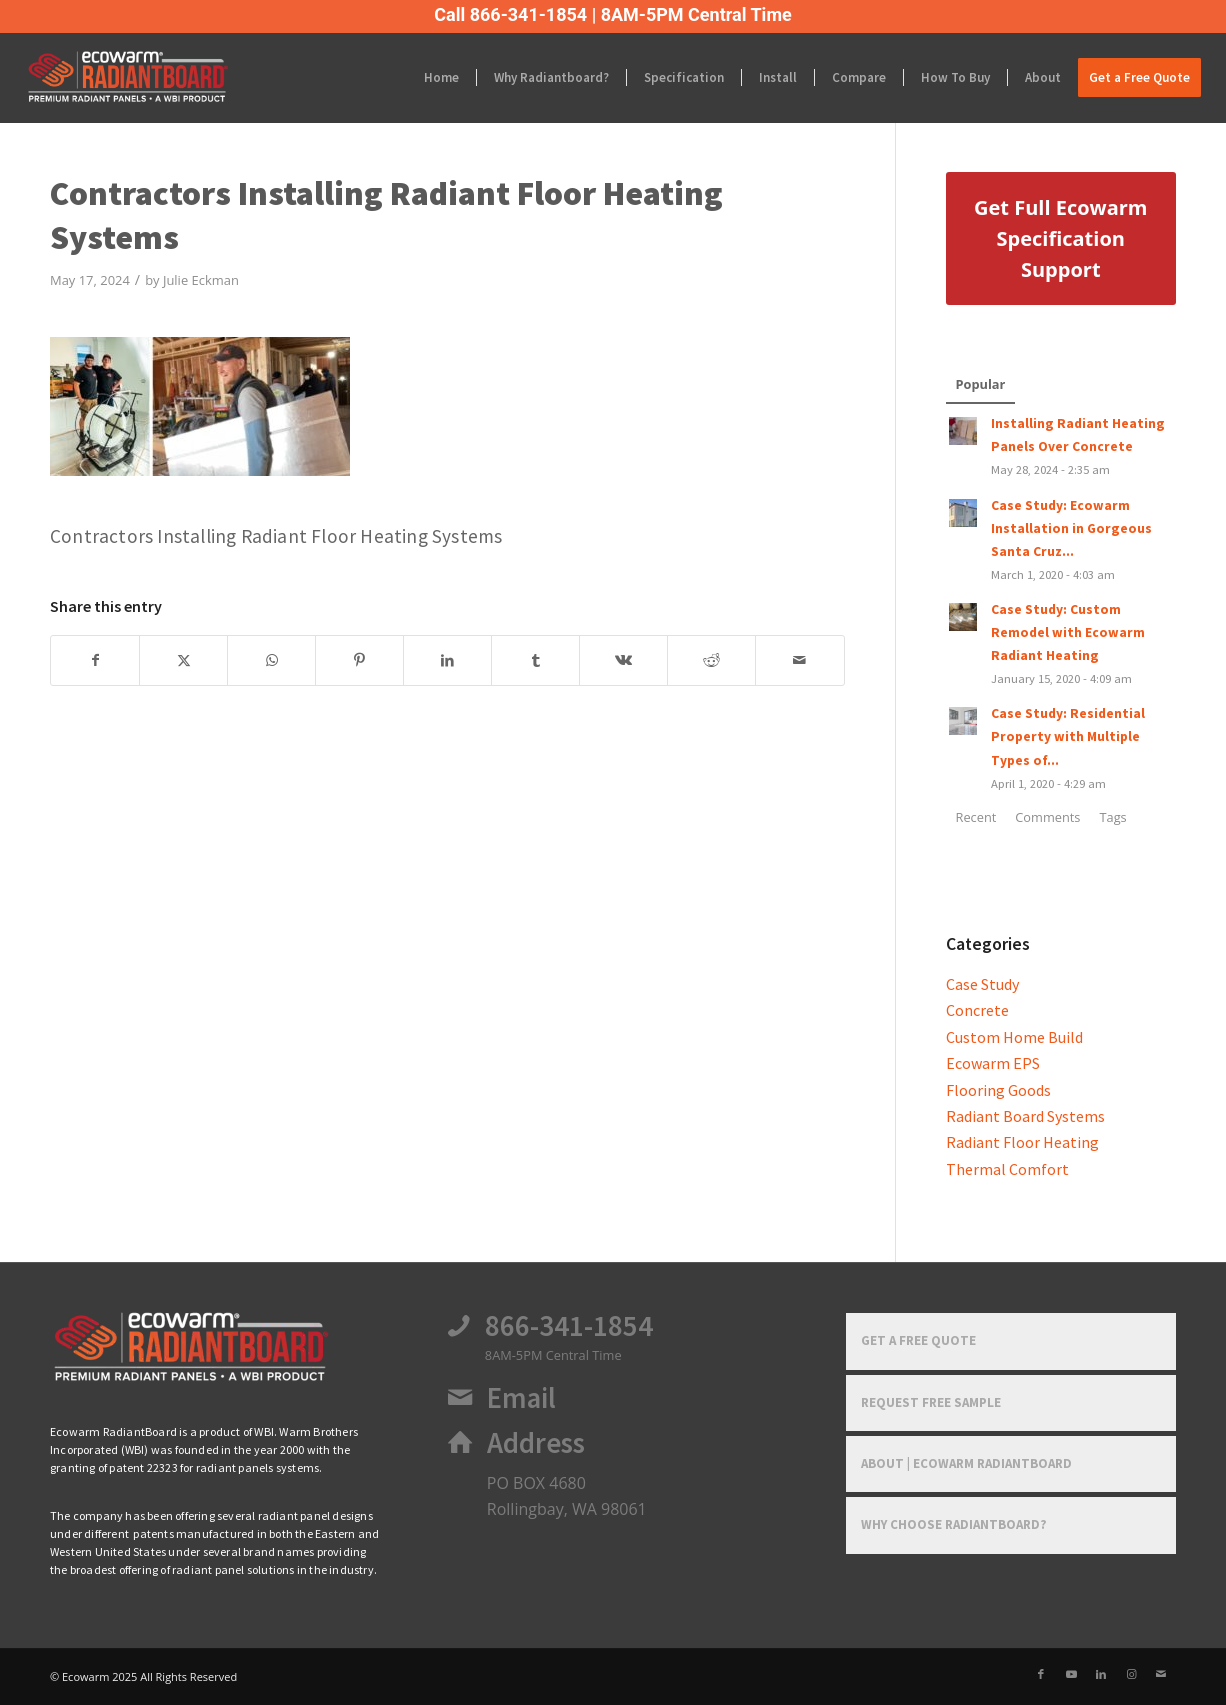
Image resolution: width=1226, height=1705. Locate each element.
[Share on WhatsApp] (271, 660)
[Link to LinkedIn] (1101, 1674)
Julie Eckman (201, 280)
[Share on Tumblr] (535, 660)
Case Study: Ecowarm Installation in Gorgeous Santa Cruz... (1071, 528)
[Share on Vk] (623, 660)
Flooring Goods (998, 1090)
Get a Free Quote (918, 1340)
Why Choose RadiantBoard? (954, 1524)
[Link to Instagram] (1131, 1674)
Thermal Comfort (1007, 1169)
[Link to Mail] (1161, 1674)
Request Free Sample (931, 1402)
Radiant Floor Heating (1022, 1142)
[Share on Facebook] (95, 660)
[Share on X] (183, 660)
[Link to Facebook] (1041, 1674)
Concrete (977, 1010)
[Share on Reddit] (711, 660)
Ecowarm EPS (993, 1063)
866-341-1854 (569, 1326)
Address (536, 1443)
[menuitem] (441, 78)
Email (521, 1398)
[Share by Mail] (799, 660)
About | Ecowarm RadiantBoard (966, 1463)
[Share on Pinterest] (359, 660)
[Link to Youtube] (1071, 1674)
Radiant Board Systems (1025, 1116)
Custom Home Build (1014, 1037)
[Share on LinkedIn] (447, 660)
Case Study (982, 984)
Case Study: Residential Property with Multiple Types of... (1068, 736)
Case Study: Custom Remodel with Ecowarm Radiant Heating (1068, 632)
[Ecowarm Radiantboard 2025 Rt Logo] (161, 78)
